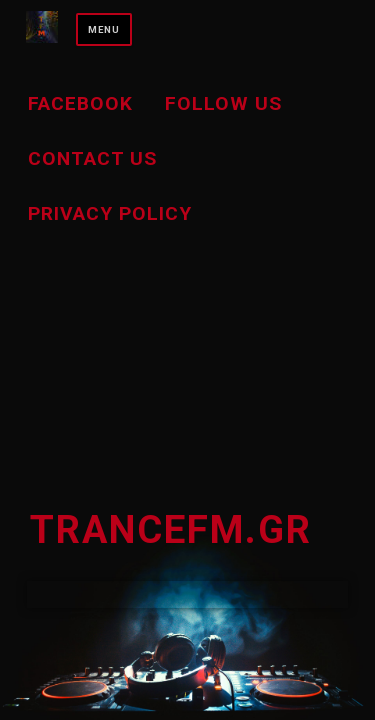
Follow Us (223, 103)
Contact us (92, 158)
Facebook (80, 103)
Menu (104, 29)
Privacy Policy (110, 213)
